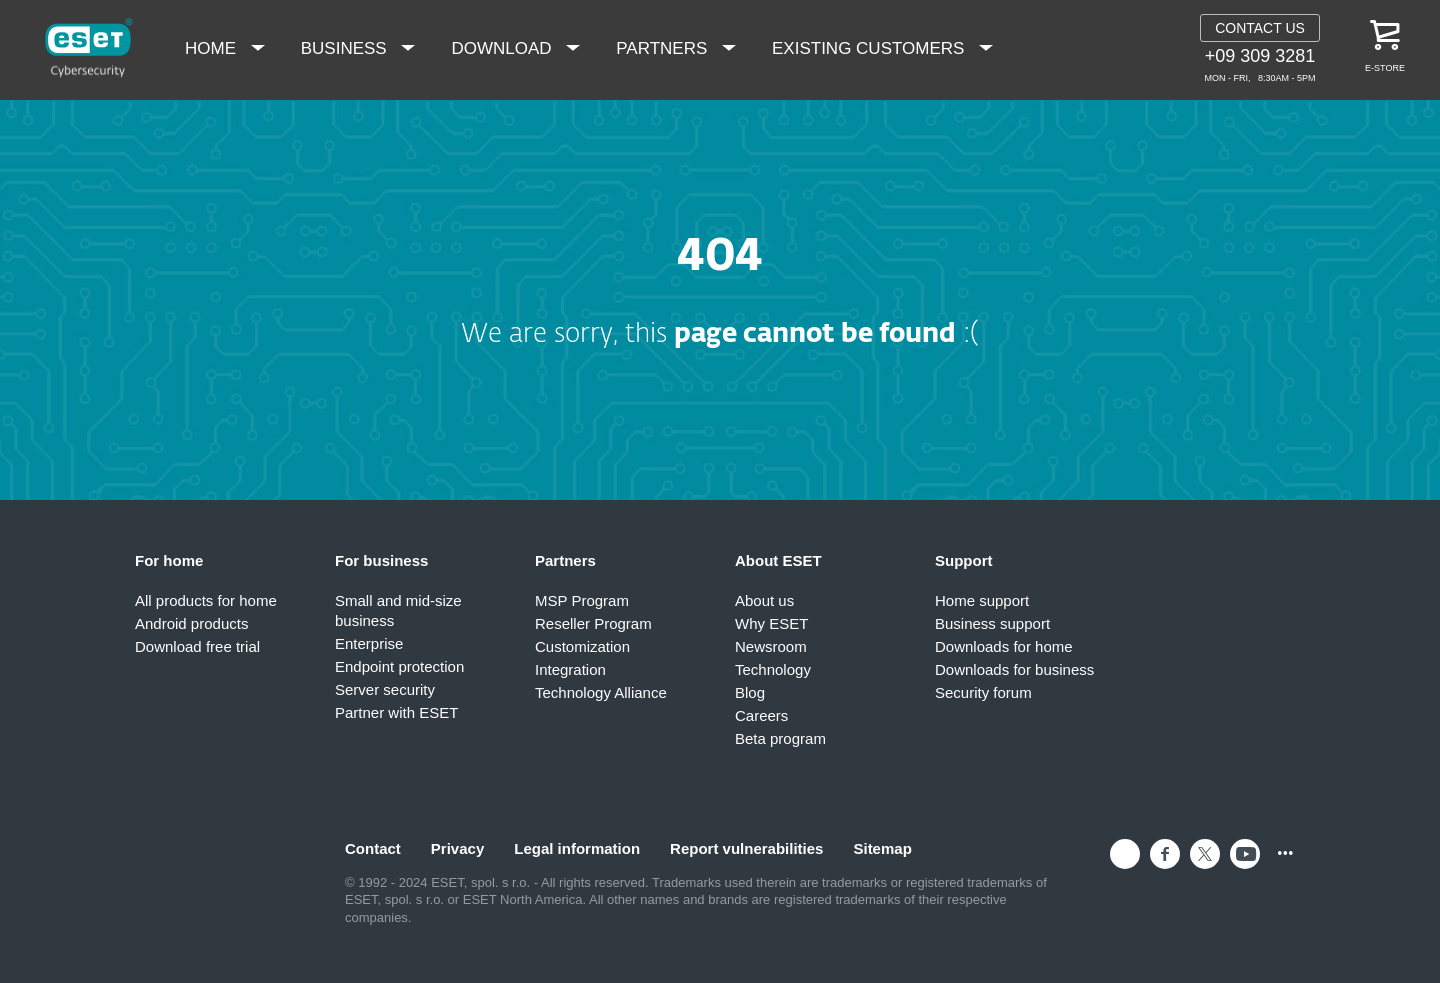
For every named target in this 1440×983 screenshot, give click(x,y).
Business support (992, 623)
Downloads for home (1004, 646)
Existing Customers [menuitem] (870, 48)
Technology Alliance (601, 692)
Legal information (577, 848)
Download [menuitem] (503, 48)
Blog (750, 692)
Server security (385, 689)
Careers (761, 715)
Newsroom (771, 646)
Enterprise (369, 643)
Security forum (983, 692)
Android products (191, 623)
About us (764, 600)
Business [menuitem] (346, 48)
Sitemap (882, 848)
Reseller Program (593, 623)
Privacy (457, 848)
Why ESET (771, 623)
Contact (373, 848)
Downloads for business (1014, 669)
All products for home (206, 600)
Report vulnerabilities (746, 848)
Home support (982, 600)
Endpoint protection (399, 666)
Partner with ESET (396, 712)
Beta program (780, 738)
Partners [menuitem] (664, 48)
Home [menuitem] (213, 48)
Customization (582, 646)
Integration (570, 669)
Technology (773, 669)
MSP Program (582, 600)
